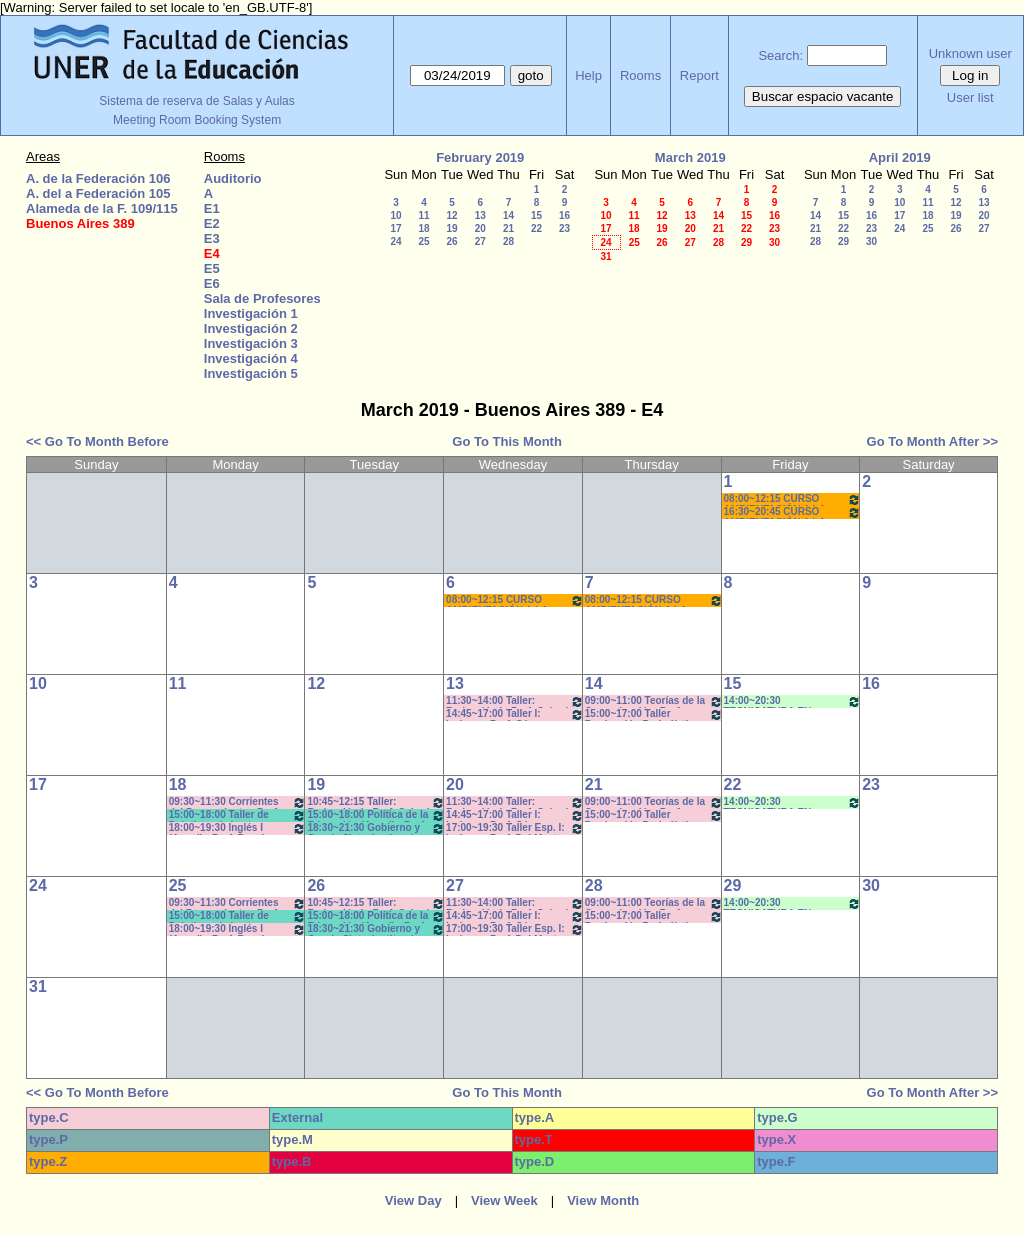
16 (564, 215)
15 (536, 215)
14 (508, 215)
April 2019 (900, 157)
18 (423, 228)
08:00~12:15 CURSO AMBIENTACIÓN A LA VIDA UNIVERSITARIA (793, 499)
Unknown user (970, 53)
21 (508, 228)
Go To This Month (507, 441)
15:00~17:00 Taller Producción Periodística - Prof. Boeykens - (654, 714)
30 (774, 242)
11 (423, 215)
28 (508, 241)
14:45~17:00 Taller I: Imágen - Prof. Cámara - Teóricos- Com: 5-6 (515, 714)
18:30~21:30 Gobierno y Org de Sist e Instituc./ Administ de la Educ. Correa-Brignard (376, 828)
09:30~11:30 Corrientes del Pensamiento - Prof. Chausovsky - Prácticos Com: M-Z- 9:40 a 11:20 (238, 802)
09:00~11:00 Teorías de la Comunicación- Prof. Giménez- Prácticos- (654, 701)
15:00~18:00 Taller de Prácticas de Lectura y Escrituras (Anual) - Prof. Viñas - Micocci (238, 815)
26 (451, 241)
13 (480, 215)
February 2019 (480, 157)
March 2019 (690, 157)
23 (564, 228)
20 (480, 228)
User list (970, 97)
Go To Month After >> (932, 441)
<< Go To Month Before (97, 441)
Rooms (640, 75)
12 (451, 215)
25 (423, 241)
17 (395, 228)
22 (536, 228)
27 (480, 241)
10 (395, 215)
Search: (780, 55)
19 (451, 228)
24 (395, 241)
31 (605, 256)
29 (746, 242)
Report (699, 75)
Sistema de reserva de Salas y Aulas (196, 101)
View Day (413, 1200)
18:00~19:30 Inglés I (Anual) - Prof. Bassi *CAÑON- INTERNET (238, 828)
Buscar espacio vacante (823, 96)
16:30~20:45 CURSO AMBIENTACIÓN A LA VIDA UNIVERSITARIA (793, 512)
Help (588, 75)
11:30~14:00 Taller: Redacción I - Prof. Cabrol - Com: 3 (515, 701)
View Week (504, 1200)
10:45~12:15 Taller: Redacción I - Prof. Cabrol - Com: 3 (376, 802)
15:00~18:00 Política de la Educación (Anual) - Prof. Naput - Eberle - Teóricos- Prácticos (376, 815)
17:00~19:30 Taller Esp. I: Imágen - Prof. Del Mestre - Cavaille (515, 828)
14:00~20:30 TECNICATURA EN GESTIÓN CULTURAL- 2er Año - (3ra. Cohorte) (793, 701)
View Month (603, 1200)
